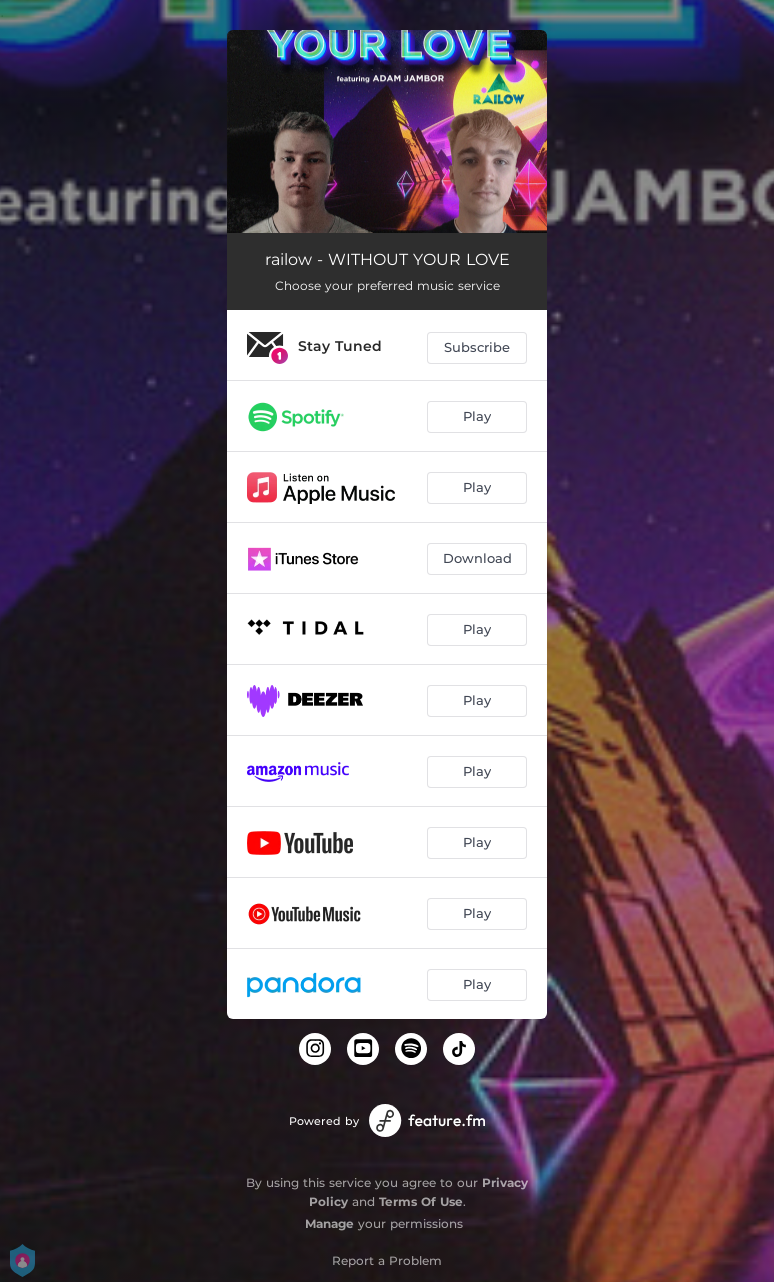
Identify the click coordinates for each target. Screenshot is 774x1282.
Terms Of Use (421, 1201)
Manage (329, 1223)
